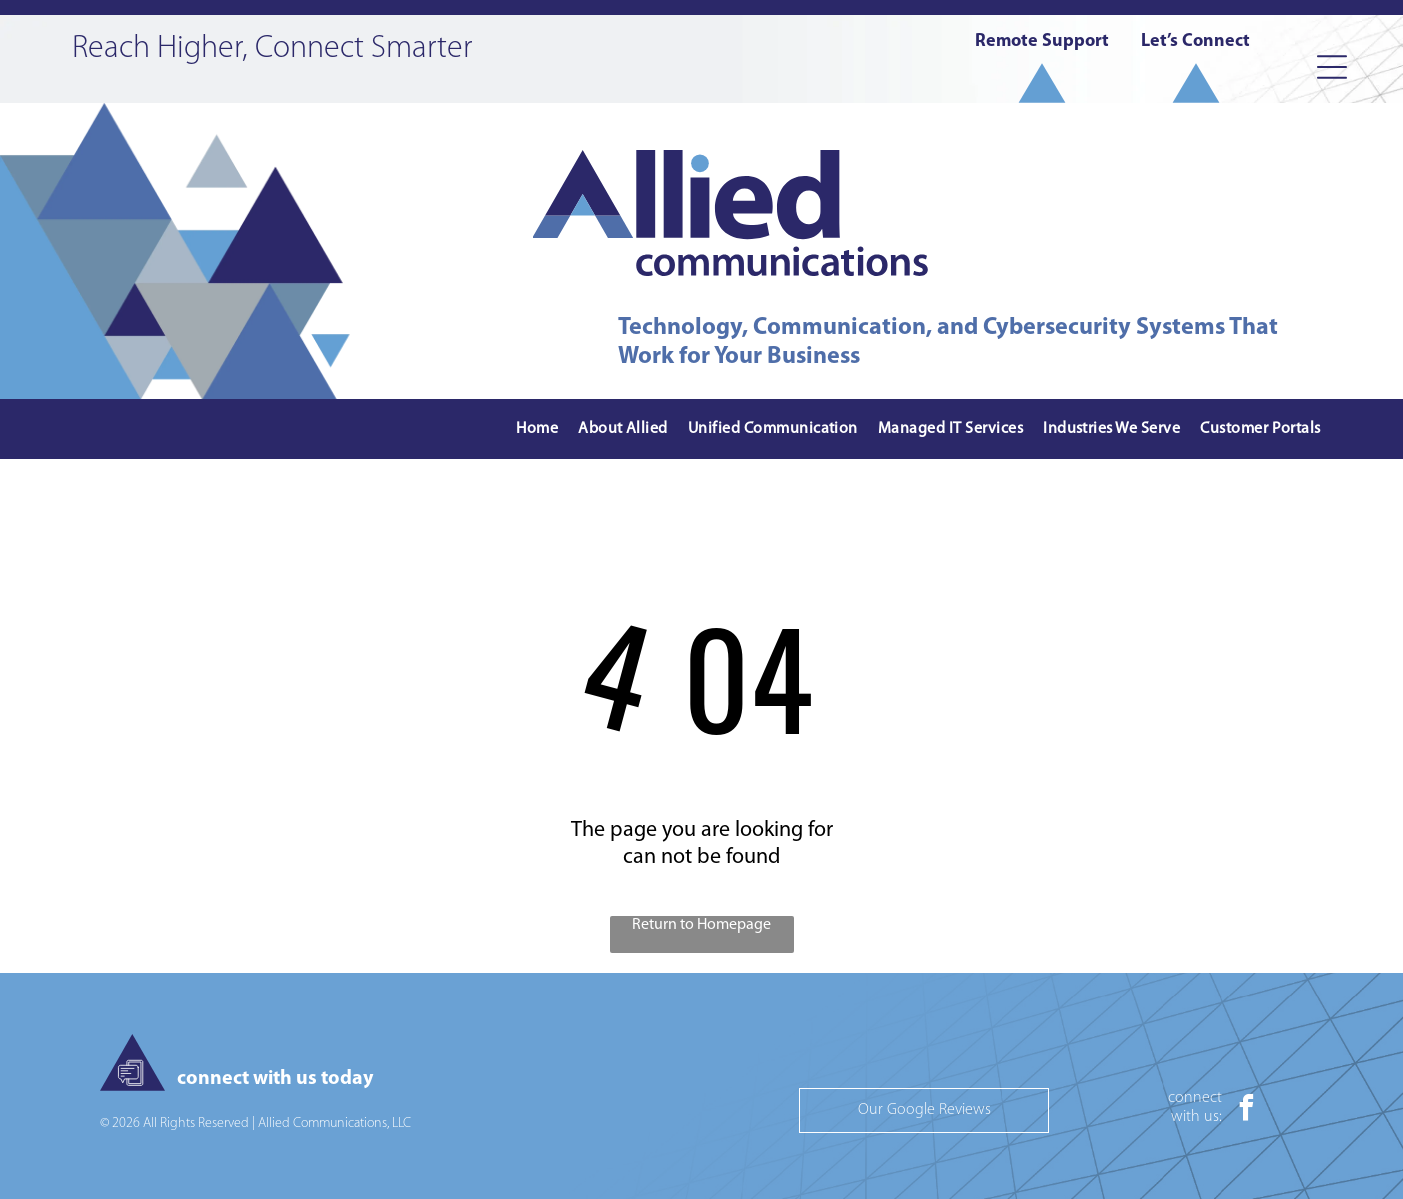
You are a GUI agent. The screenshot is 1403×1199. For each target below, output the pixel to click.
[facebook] (1247, 1110)
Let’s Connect (1195, 41)
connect (1195, 1098)
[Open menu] (1332, 67)
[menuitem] (537, 429)
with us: (1196, 1117)
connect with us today (275, 1079)
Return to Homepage (701, 925)
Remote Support (1042, 41)
